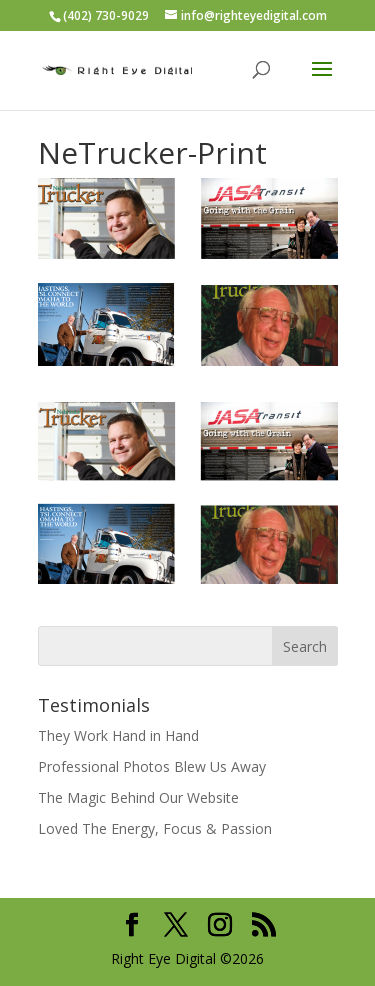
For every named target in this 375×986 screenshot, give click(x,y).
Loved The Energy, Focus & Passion (155, 828)
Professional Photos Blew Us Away (152, 766)
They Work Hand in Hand (118, 735)
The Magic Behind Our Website (138, 797)
